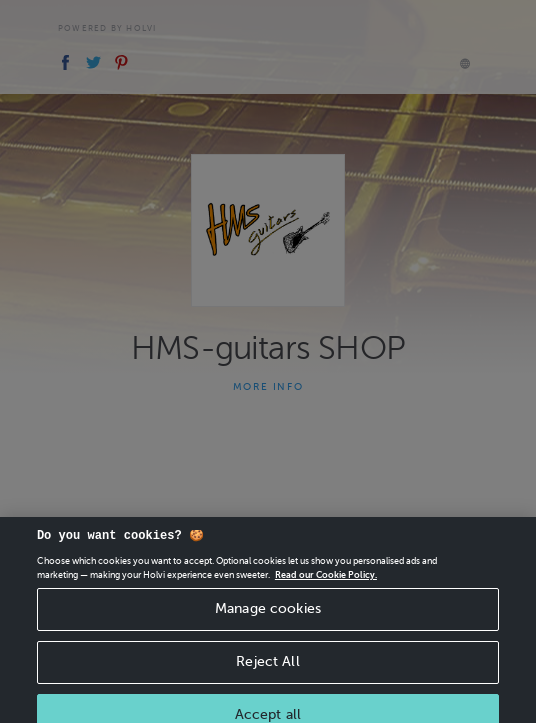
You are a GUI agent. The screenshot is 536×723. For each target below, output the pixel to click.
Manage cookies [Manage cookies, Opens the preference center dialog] (268, 616)
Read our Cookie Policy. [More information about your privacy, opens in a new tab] (326, 582)
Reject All (267, 668)
